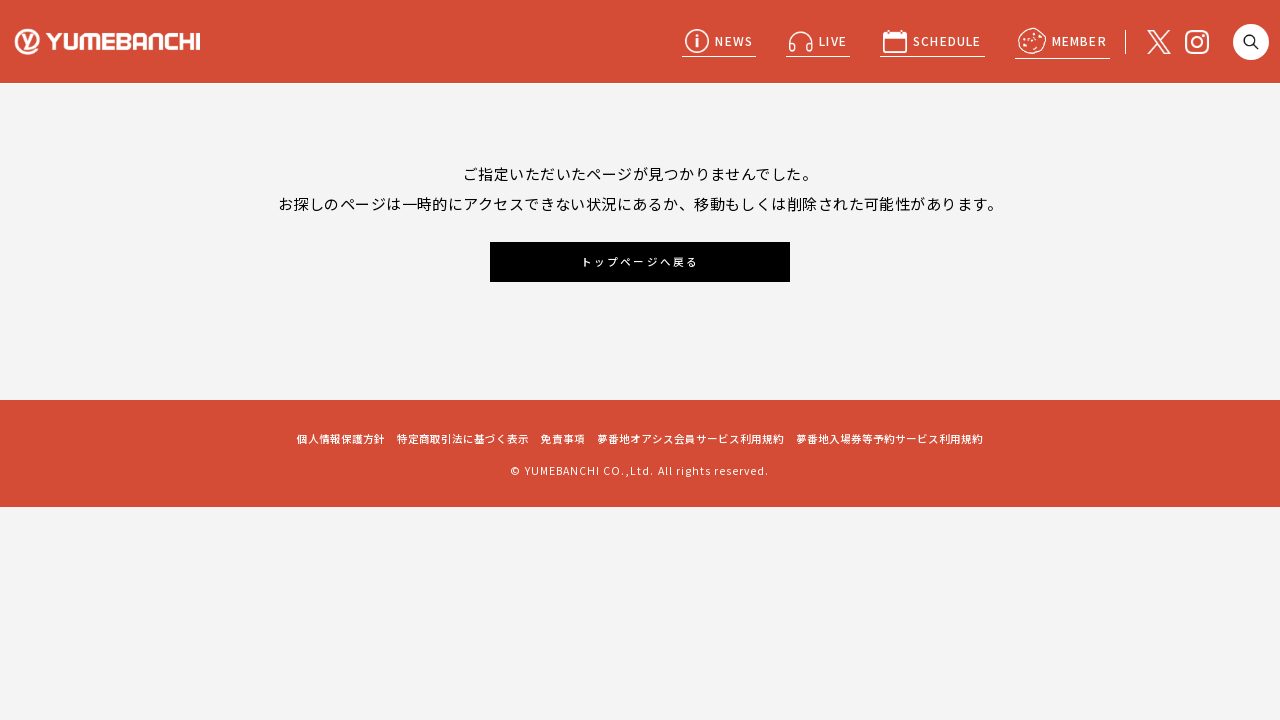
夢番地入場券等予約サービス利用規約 (889, 438)
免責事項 (563, 438)
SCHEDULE (947, 40)
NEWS (734, 40)
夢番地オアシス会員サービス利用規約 (690, 438)
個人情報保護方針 (341, 438)
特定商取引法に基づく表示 (463, 438)
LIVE (833, 40)
